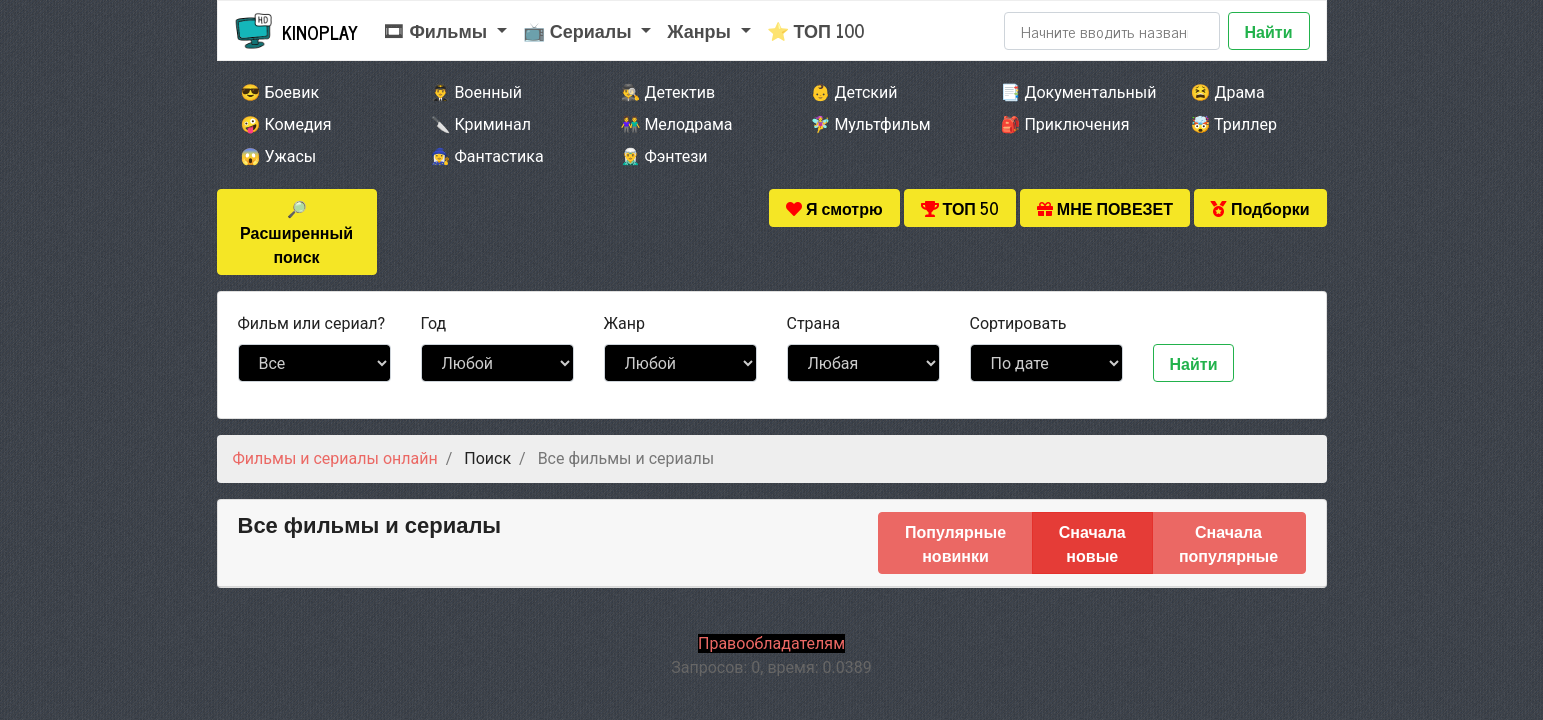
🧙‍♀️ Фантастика (487, 156)
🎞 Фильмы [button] (437, 30)
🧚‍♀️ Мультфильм (871, 124)
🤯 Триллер (1234, 124)
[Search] (1112, 31)
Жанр (624, 323)
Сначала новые (1092, 543)
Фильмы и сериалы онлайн (335, 458)
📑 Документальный (1069, 92)
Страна (814, 323)
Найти (1269, 31)
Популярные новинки (955, 543)
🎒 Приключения (1065, 124)
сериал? (312, 323)
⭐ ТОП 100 (816, 30)
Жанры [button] (701, 30)
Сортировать (1018, 323)
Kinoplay (320, 32)
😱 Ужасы (279, 156)
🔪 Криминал (481, 124)
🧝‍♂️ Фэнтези (664, 156)
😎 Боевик (280, 92)
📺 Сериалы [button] (580, 30)
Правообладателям (771, 643)
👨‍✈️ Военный (477, 92)
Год (434, 323)
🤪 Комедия (286, 124)
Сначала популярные (1228, 543)
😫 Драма (1228, 92)
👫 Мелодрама (677, 124)
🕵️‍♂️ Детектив (668, 92)
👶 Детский (854, 92)
